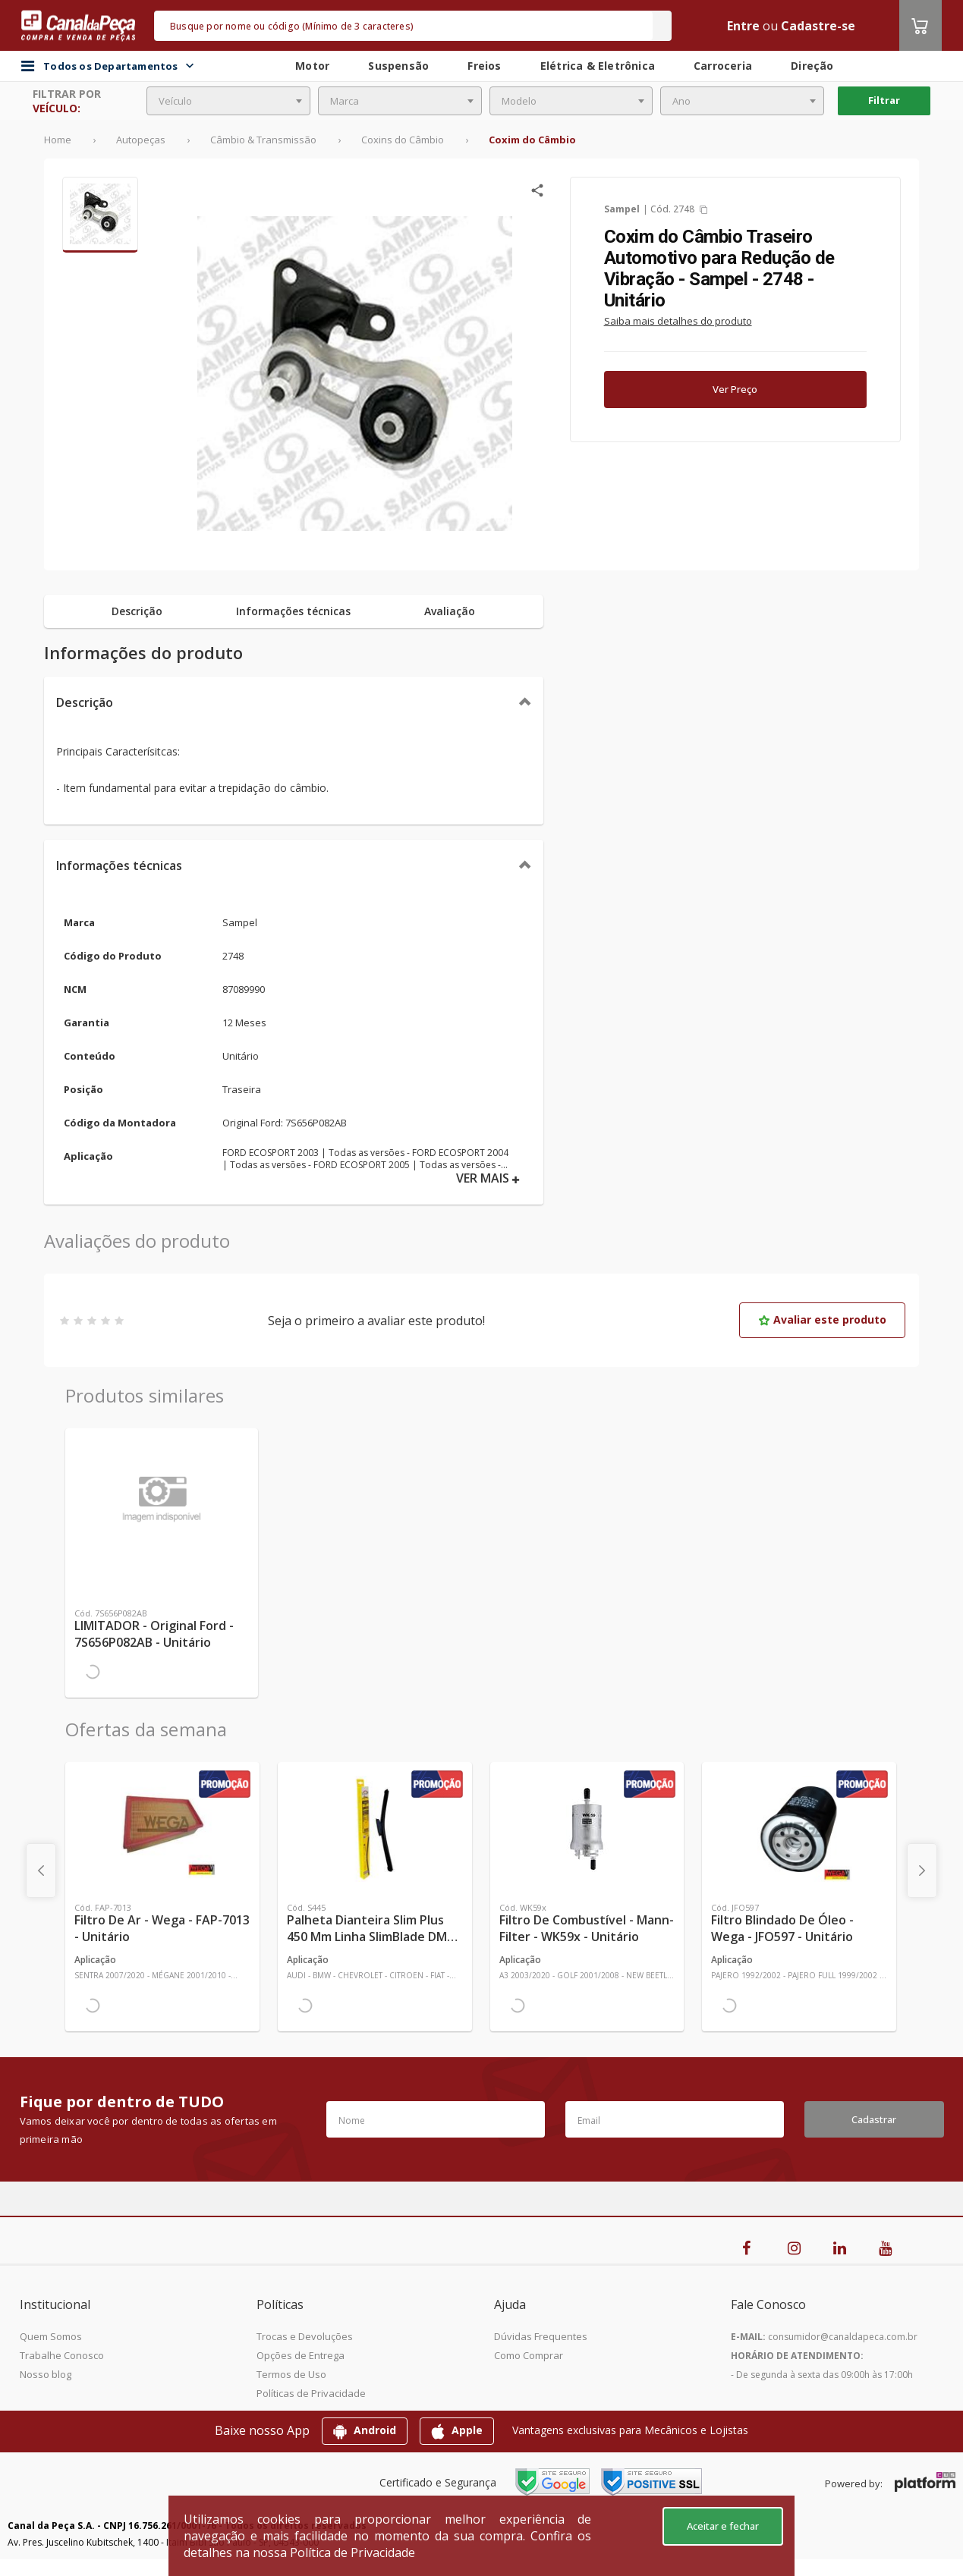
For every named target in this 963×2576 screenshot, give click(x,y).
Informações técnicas (119, 865)
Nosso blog (45, 2374)
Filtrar (884, 100)
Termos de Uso (291, 2374)
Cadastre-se (818, 25)
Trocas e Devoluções (304, 2336)
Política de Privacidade (352, 2552)
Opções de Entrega (300, 2355)
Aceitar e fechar (723, 2526)
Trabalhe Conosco (62, 2355)
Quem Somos (51, 2336)
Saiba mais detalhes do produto (678, 321)
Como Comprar (528, 2355)
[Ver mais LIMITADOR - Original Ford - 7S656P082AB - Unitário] (161, 1495)
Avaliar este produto (822, 1319)
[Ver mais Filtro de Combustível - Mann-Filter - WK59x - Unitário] (587, 1828)
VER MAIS (488, 1178)
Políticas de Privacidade (311, 2393)
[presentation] (41, 1870)
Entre (743, 25)
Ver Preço (735, 389)
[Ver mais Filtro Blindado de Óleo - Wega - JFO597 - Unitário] (799, 1828)
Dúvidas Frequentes (540, 2336)
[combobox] (228, 100)
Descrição (84, 702)
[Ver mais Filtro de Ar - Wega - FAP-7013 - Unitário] (162, 1828)
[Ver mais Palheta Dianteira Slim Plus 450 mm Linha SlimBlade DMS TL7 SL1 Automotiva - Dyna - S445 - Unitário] (375, 1828)
